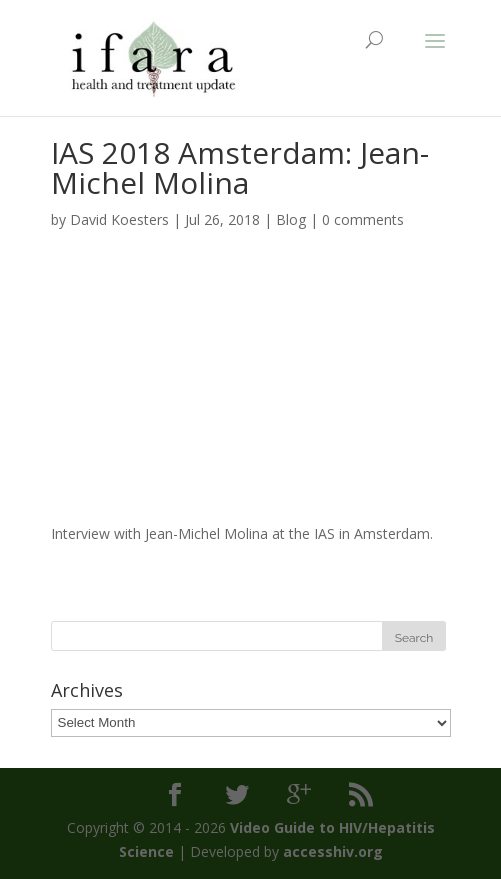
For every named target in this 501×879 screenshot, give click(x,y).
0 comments (363, 219)
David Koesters (119, 219)
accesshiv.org (333, 851)
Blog (291, 219)
